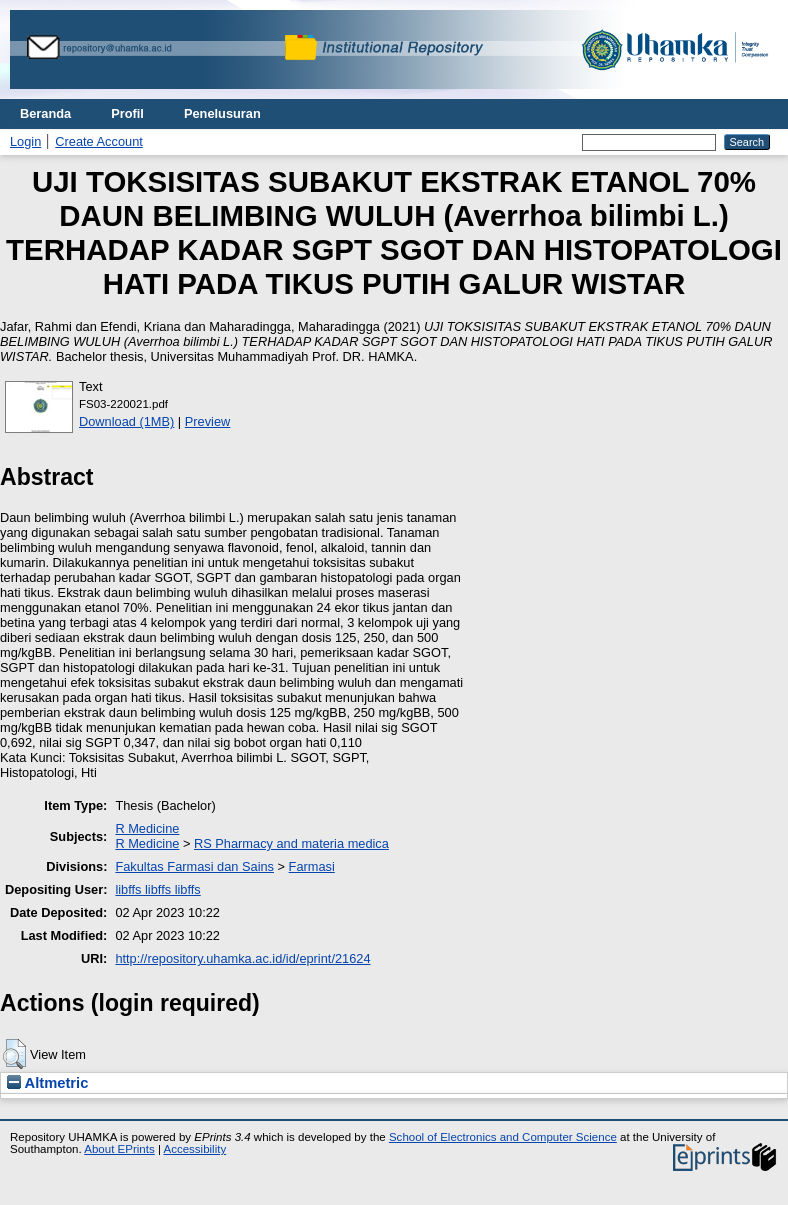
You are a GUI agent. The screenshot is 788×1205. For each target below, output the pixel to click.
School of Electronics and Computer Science (503, 1137)
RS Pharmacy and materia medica (291, 843)
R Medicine (147, 828)
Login (25, 141)
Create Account (99, 141)
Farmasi (312, 866)
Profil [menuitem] (127, 113)
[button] (14, 1054)
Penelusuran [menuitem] (222, 113)
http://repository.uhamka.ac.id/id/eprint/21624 (242, 958)
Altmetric (47, 1083)
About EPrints (119, 1149)
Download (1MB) (126, 421)
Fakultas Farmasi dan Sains (194, 866)
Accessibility (194, 1149)
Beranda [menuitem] (45, 113)
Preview (208, 421)
